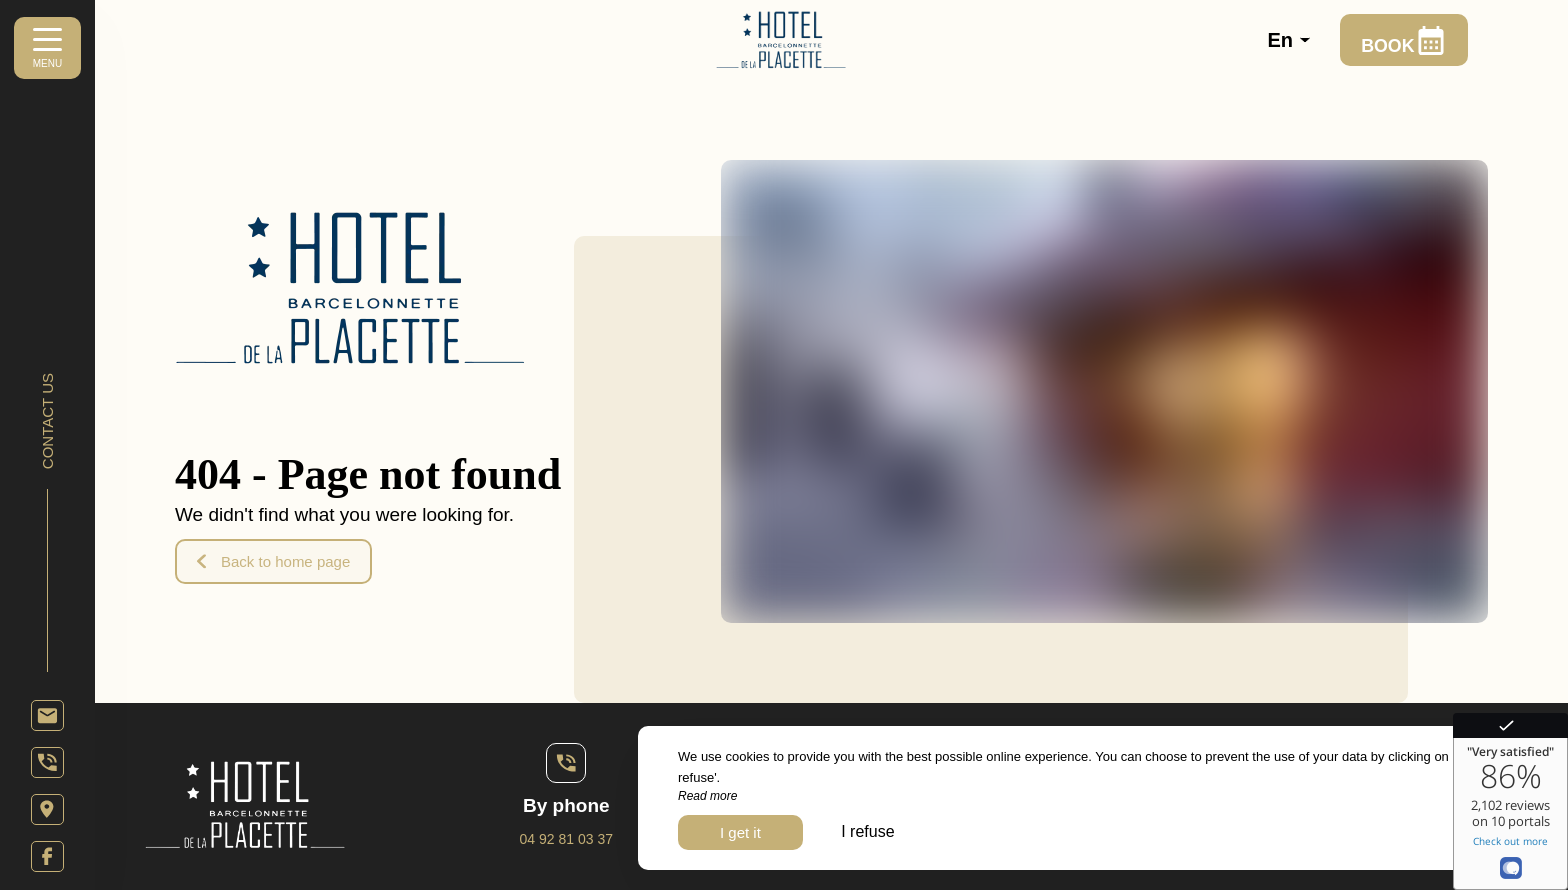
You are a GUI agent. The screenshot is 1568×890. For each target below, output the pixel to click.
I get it (740, 832)
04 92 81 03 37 (566, 839)
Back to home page (273, 561)
